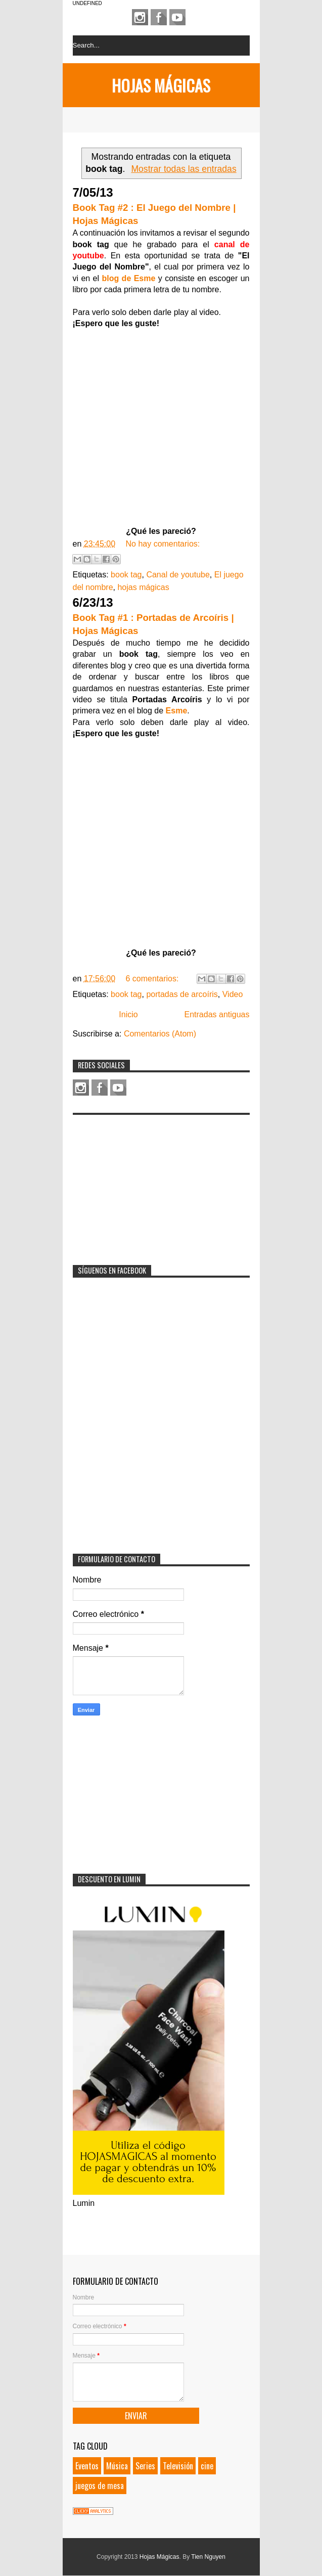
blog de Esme (127, 278)
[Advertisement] (148, 1183)
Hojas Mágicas (161, 85)
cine (207, 2466)
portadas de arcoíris (181, 994)
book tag (126, 574)
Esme (177, 710)
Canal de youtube (177, 574)
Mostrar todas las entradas (183, 169)
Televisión (178, 2466)
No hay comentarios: (162, 543)
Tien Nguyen (208, 2556)
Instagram (140, 17)
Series (145, 2466)
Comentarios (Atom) (160, 1033)
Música (117, 2466)
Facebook (159, 17)
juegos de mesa (99, 2485)
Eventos (87, 2466)
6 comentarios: (152, 978)
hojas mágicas (143, 587)
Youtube (177, 17)
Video (232, 994)
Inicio (128, 1014)
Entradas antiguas (217, 1014)
